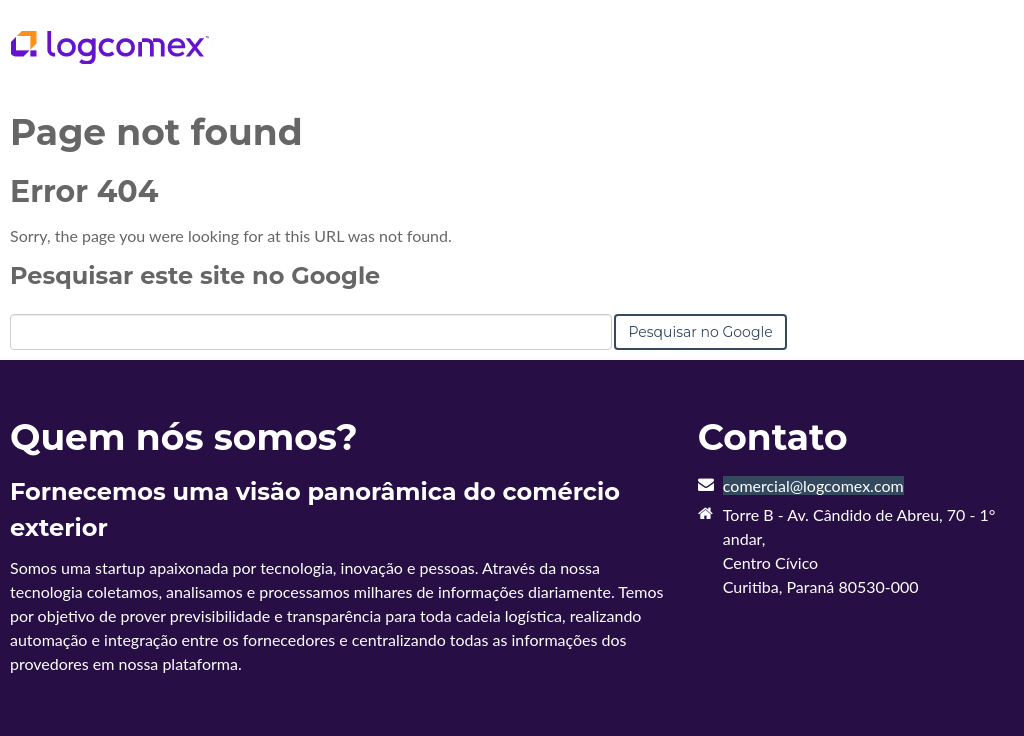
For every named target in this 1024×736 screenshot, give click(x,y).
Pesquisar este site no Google (195, 275)
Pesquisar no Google (700, 332)
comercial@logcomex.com (813, 485)
